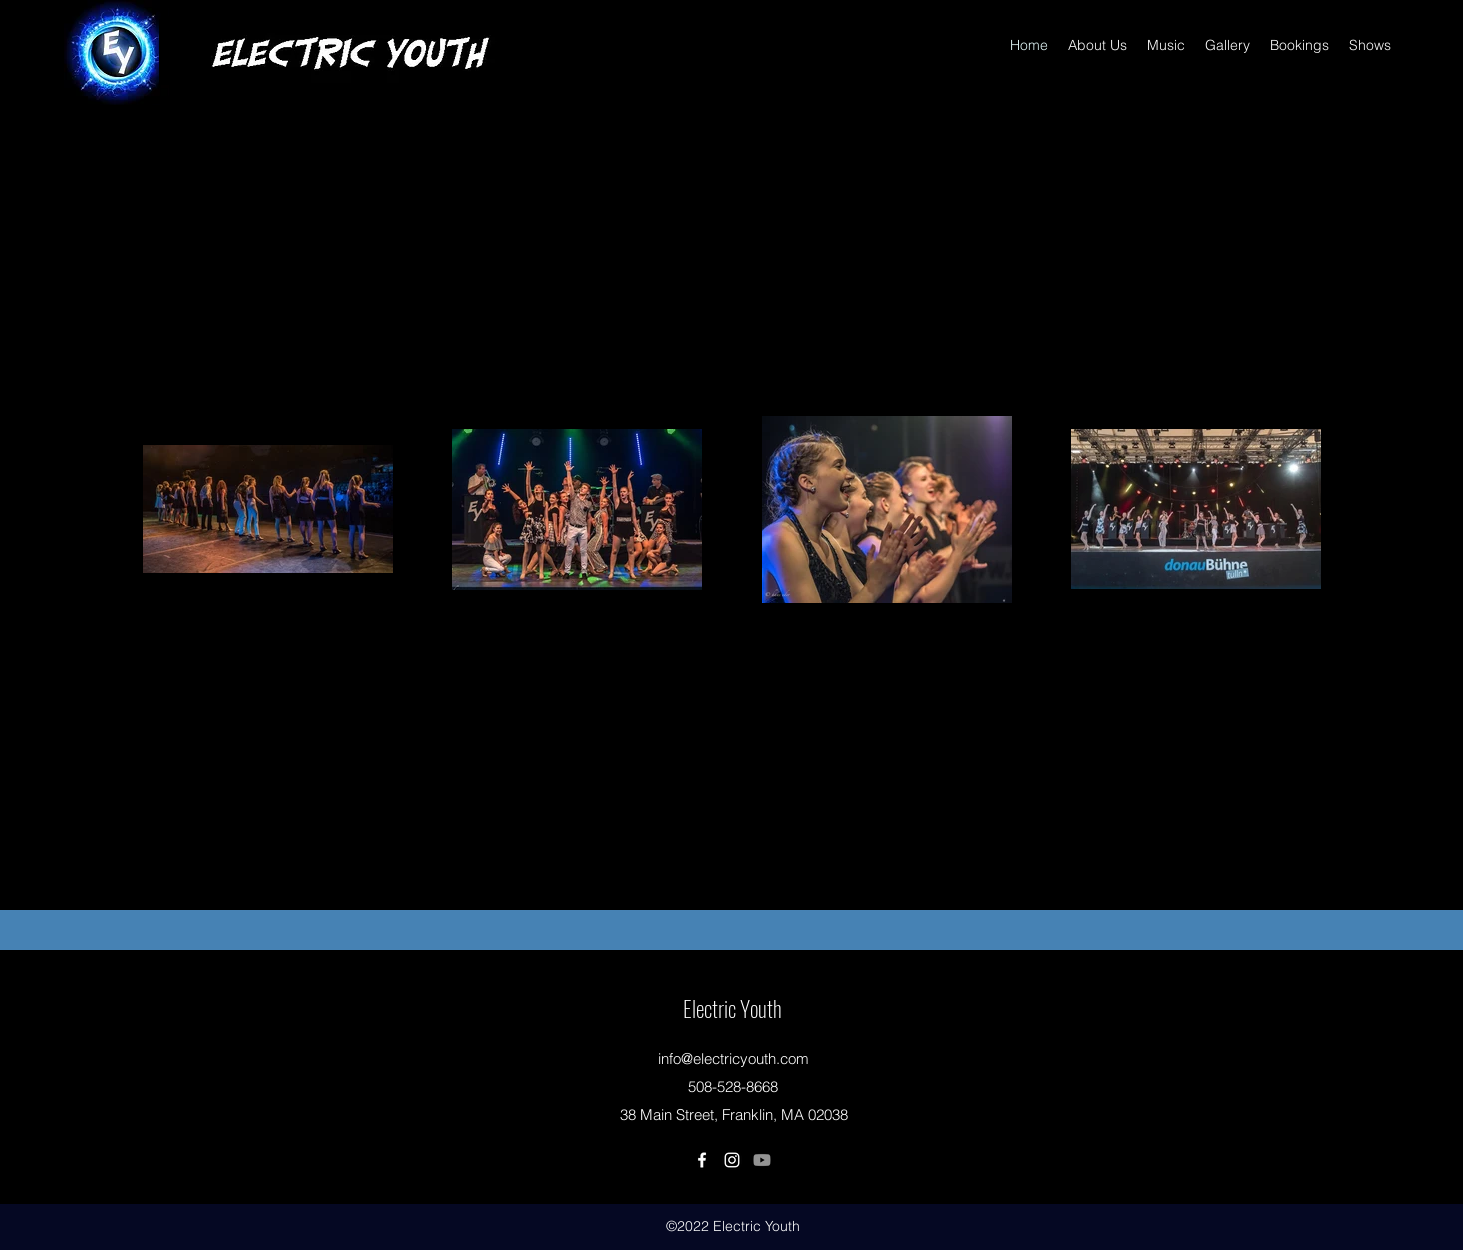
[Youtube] (762, 1160)
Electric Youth (732, 1008)
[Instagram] (732, 1160)
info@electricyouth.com (733, 1058)
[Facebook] (702, 1160)
